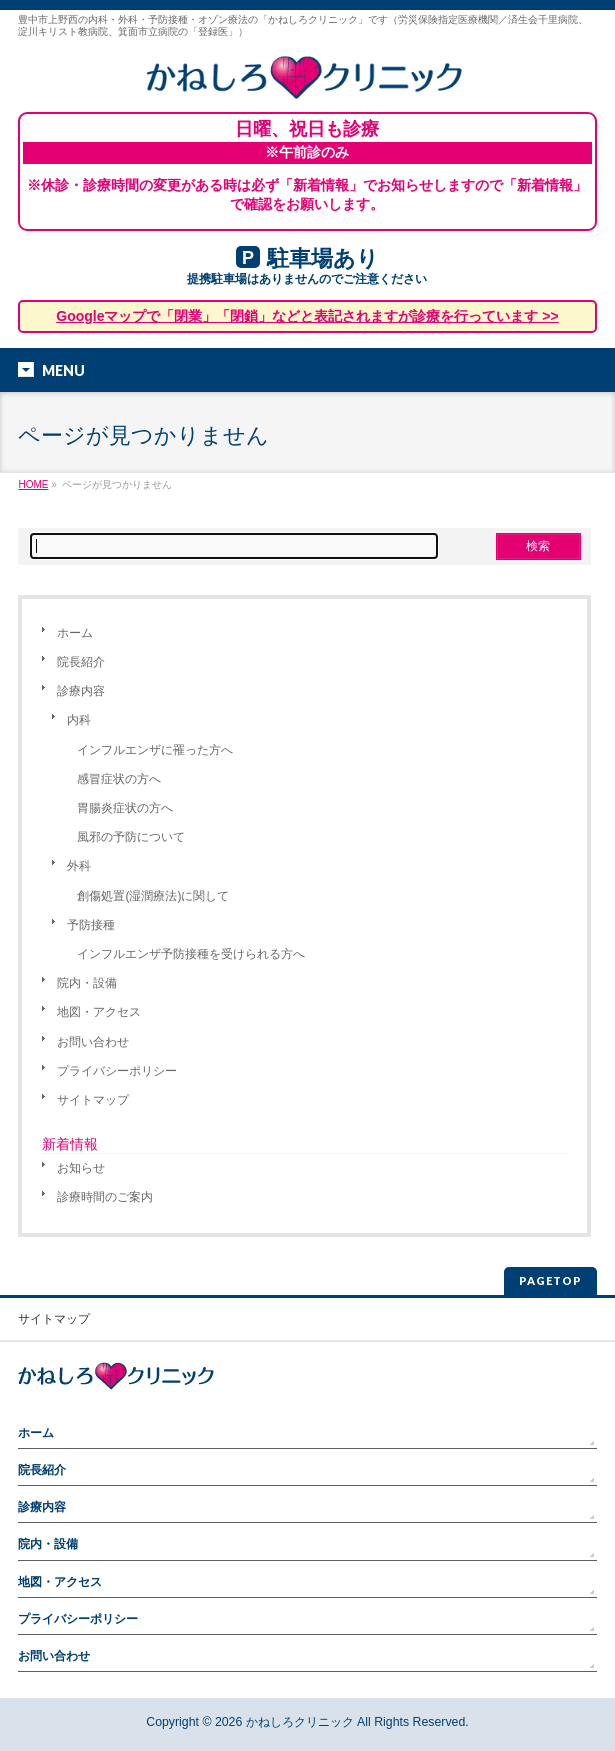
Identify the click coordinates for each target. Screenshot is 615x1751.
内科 (79, 720)
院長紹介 (81, 662)
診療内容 (81, 691)
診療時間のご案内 (105, 1197)
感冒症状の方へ (119, 779)
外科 (79, 866)
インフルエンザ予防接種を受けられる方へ (191, 954)
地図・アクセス (99, 1012)
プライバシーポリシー (117, 1071)
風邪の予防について (131, 837)
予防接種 (91, 925)
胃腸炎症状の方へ (125, 808)
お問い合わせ (93, 1042)
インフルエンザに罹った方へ (155, 750)
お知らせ (81, 1168)
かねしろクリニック (300, 1722)
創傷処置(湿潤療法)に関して (153, 896)
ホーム (75, 633)
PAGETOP (550, 1280)
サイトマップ (93, 1100)
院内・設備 (87, 983)
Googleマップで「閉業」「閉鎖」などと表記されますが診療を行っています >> (307, 316)
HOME (33, 484)
